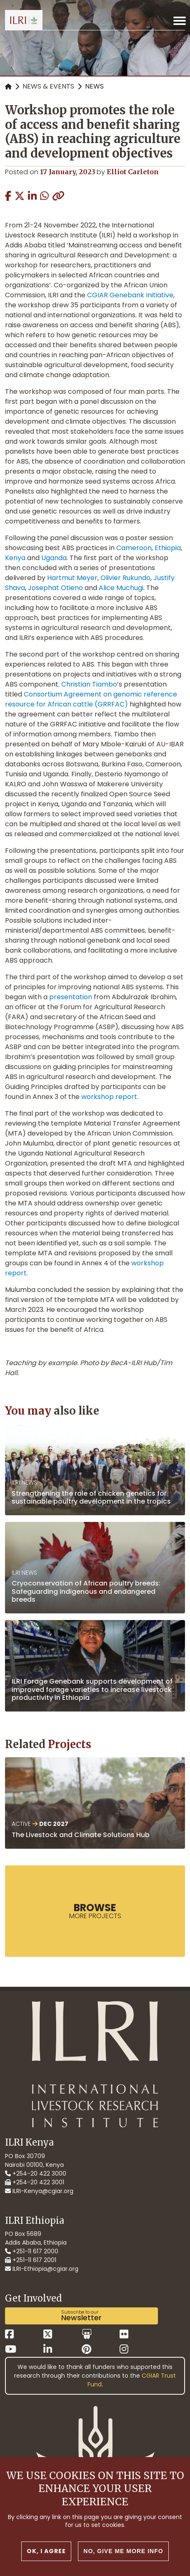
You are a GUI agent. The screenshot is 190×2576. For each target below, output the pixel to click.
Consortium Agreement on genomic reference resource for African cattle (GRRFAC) (91, 699)
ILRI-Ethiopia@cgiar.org (41, 2269)
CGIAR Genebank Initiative (130, 295)
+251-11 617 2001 (30, 2260)
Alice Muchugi (121, 588)
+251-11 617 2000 (31, 2251)
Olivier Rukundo (125, 578)
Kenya (15, 558)
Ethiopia (168, 548)
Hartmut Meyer (72, 578)
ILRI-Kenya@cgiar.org (39, 2191)
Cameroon (134, 548)
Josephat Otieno (55, 588)
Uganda (54, 558)
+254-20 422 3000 (35, 2173)
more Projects (95, 1911)
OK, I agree (46, 2551)
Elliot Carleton (133, 172)
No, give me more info (123, 2551)
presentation (70, 997)
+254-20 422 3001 (34, 2182)
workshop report (109, 1097)
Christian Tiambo (89, 684)
